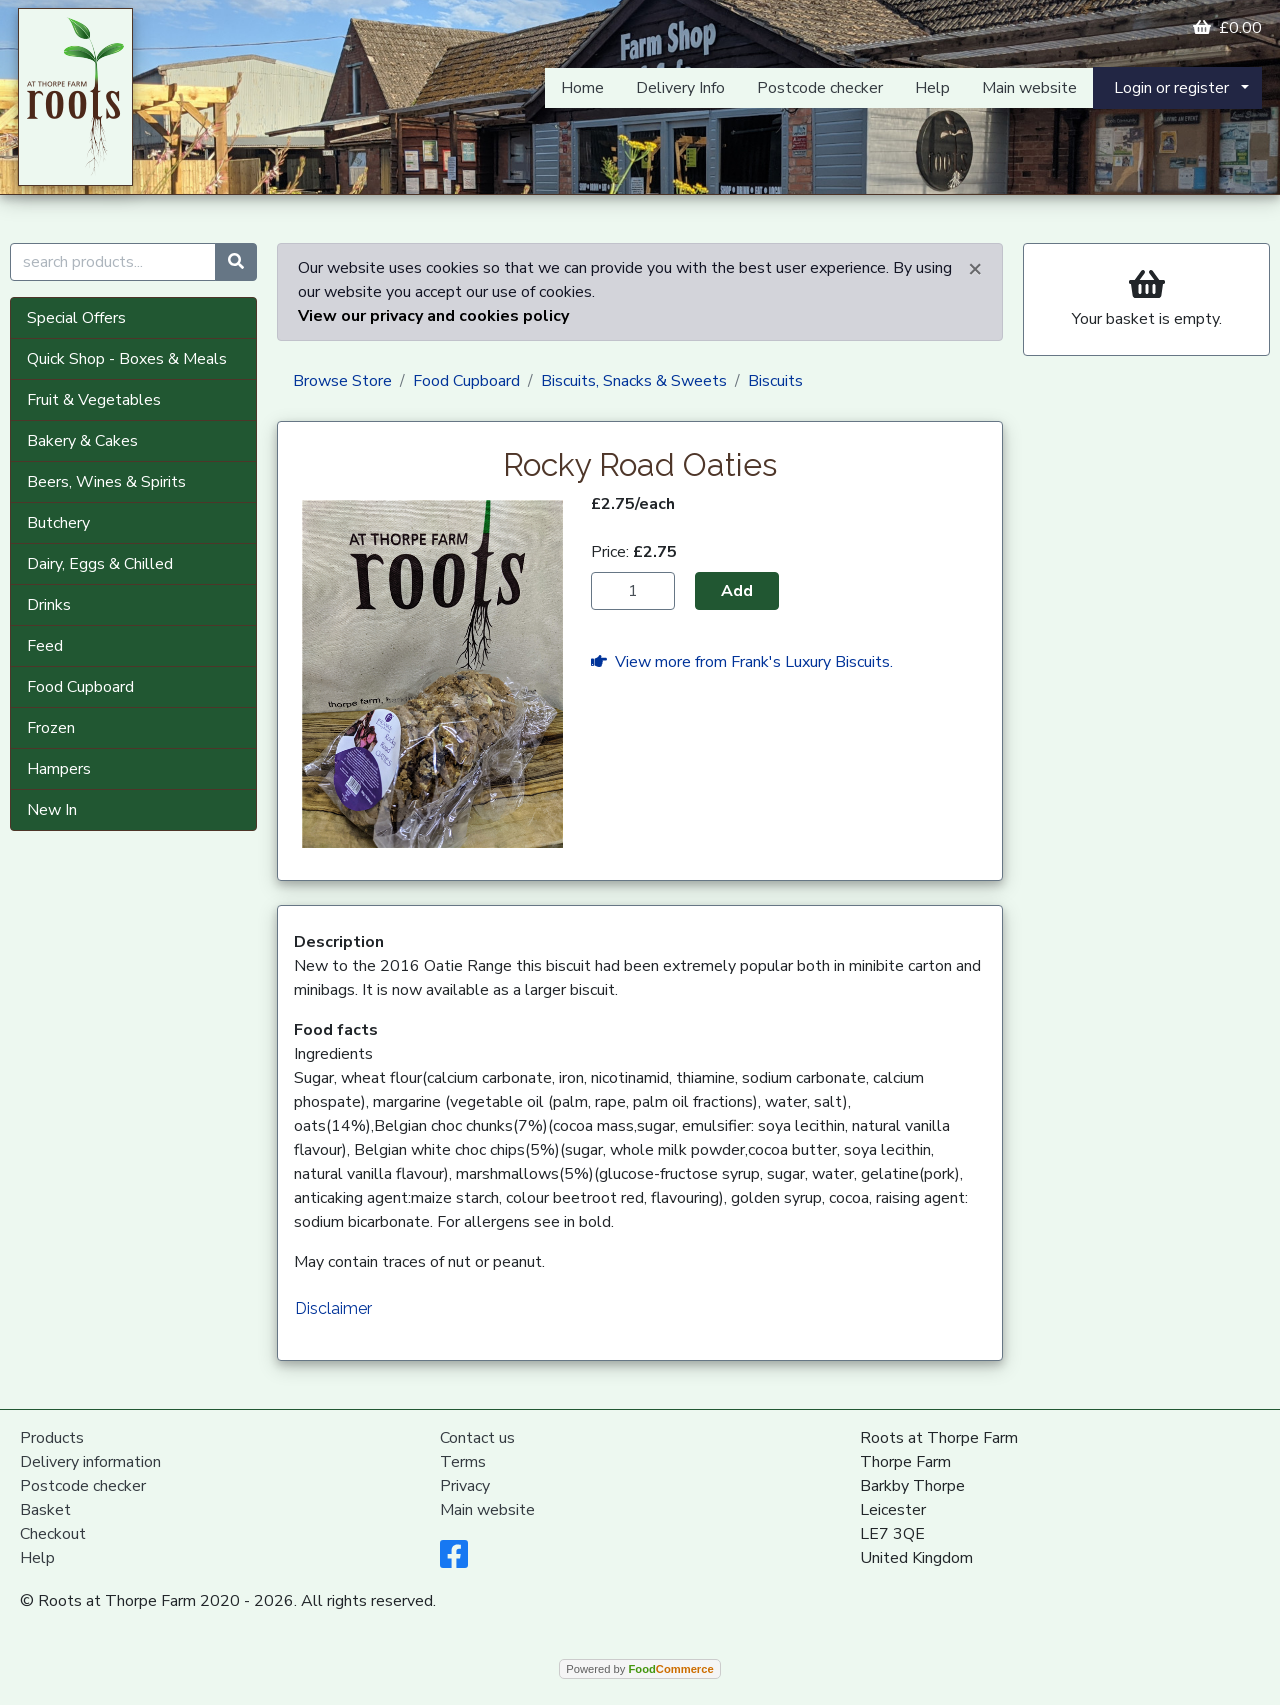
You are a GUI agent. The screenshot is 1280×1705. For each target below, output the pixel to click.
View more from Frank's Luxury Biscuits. (742, 662)
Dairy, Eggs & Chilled (100, 564)
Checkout (53, 1534)
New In (52, 810)
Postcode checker (820, 88)
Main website (1029, 88)
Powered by (639, 1669)
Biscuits (775, 381)
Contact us (477, 1438)
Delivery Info (680, 88)
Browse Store (342, 381)
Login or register (1171, 88)
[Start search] (236, 262)
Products (52, 1438)
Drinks (49, 605)
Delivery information (90, 1462)
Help (932, 88)
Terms (463, 1462)
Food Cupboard (80, 687)
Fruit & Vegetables (94, 400)
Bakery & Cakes (82, 441)
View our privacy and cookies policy (433, 316)
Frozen (51, 728)
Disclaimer (333, 1308)
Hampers (59, 769)
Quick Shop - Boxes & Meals (127, 359)
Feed (45, 646)
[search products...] (113, 262)
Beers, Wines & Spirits (106, 482)
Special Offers (76, 318)
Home (582, 88)
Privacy (465, 1486)
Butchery (58, 523)
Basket (45, 1510)
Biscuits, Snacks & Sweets (634, 381)
